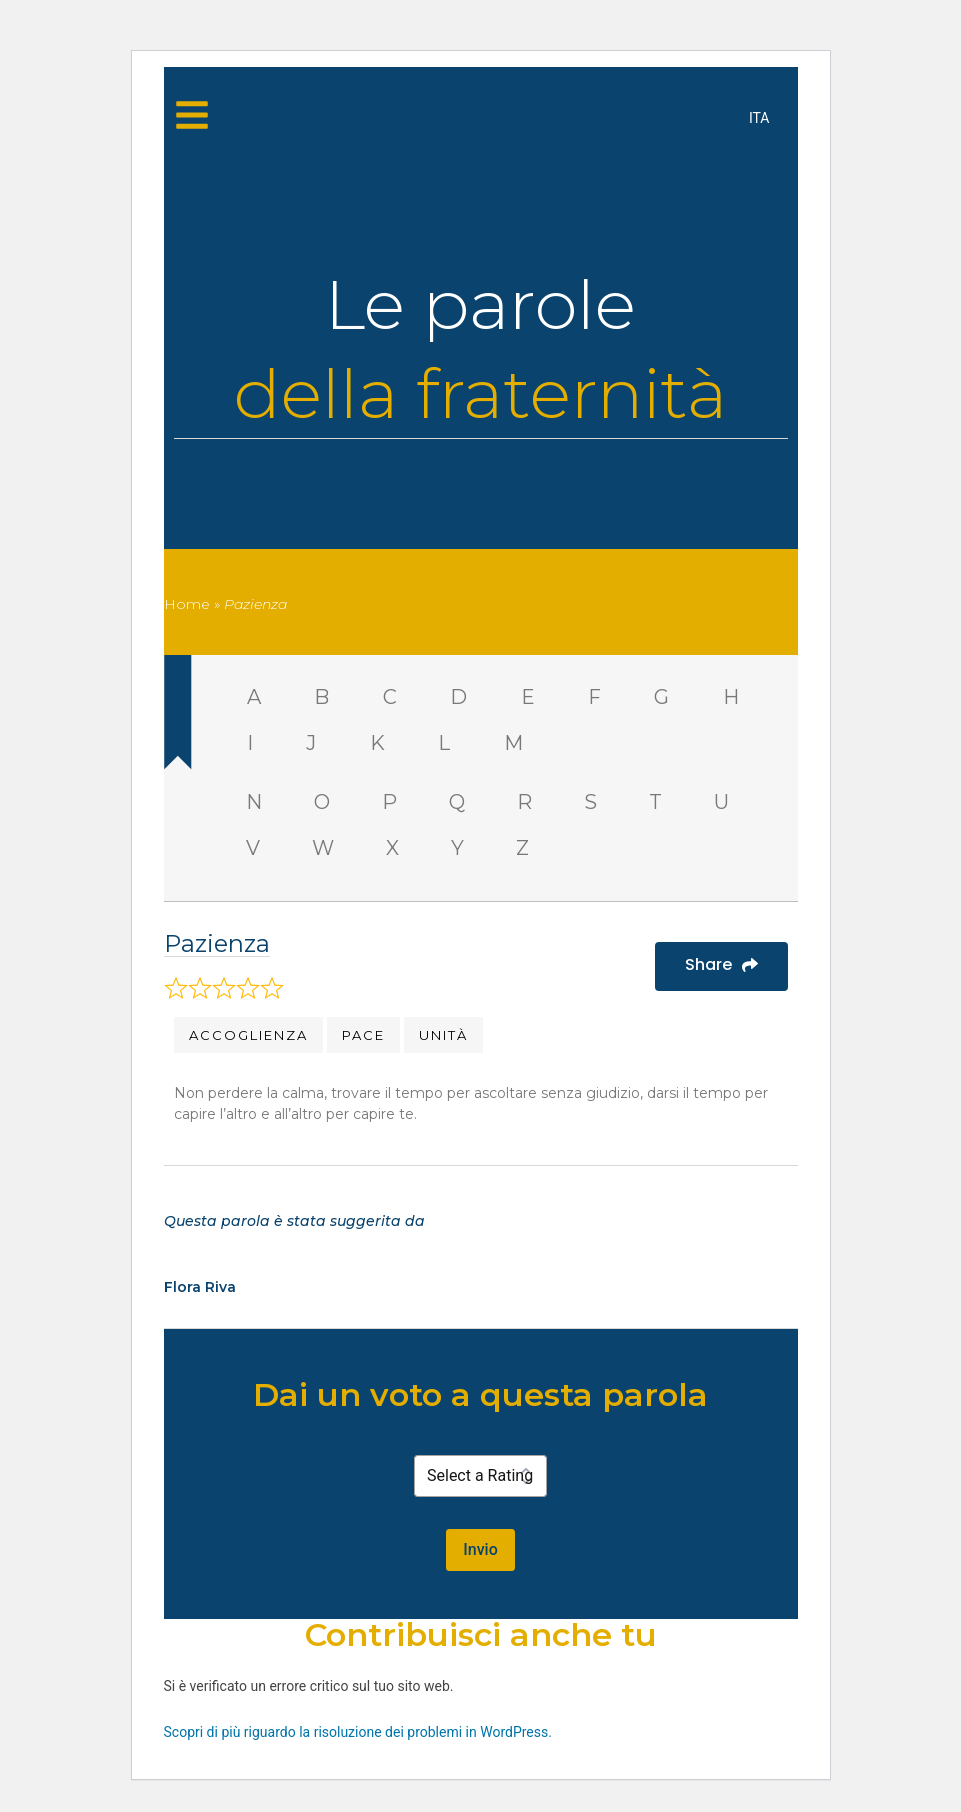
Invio (480, 1549)
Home (187, 604)
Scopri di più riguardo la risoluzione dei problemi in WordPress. (358, 1732)
